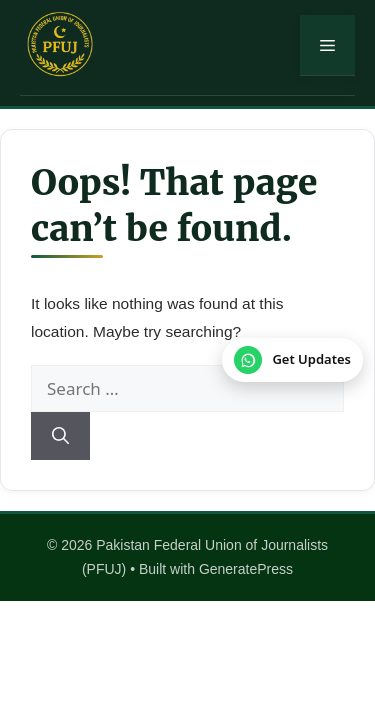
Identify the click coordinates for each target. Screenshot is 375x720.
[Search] (60, 436)
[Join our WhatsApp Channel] (292, 360)
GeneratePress (246, 569)
